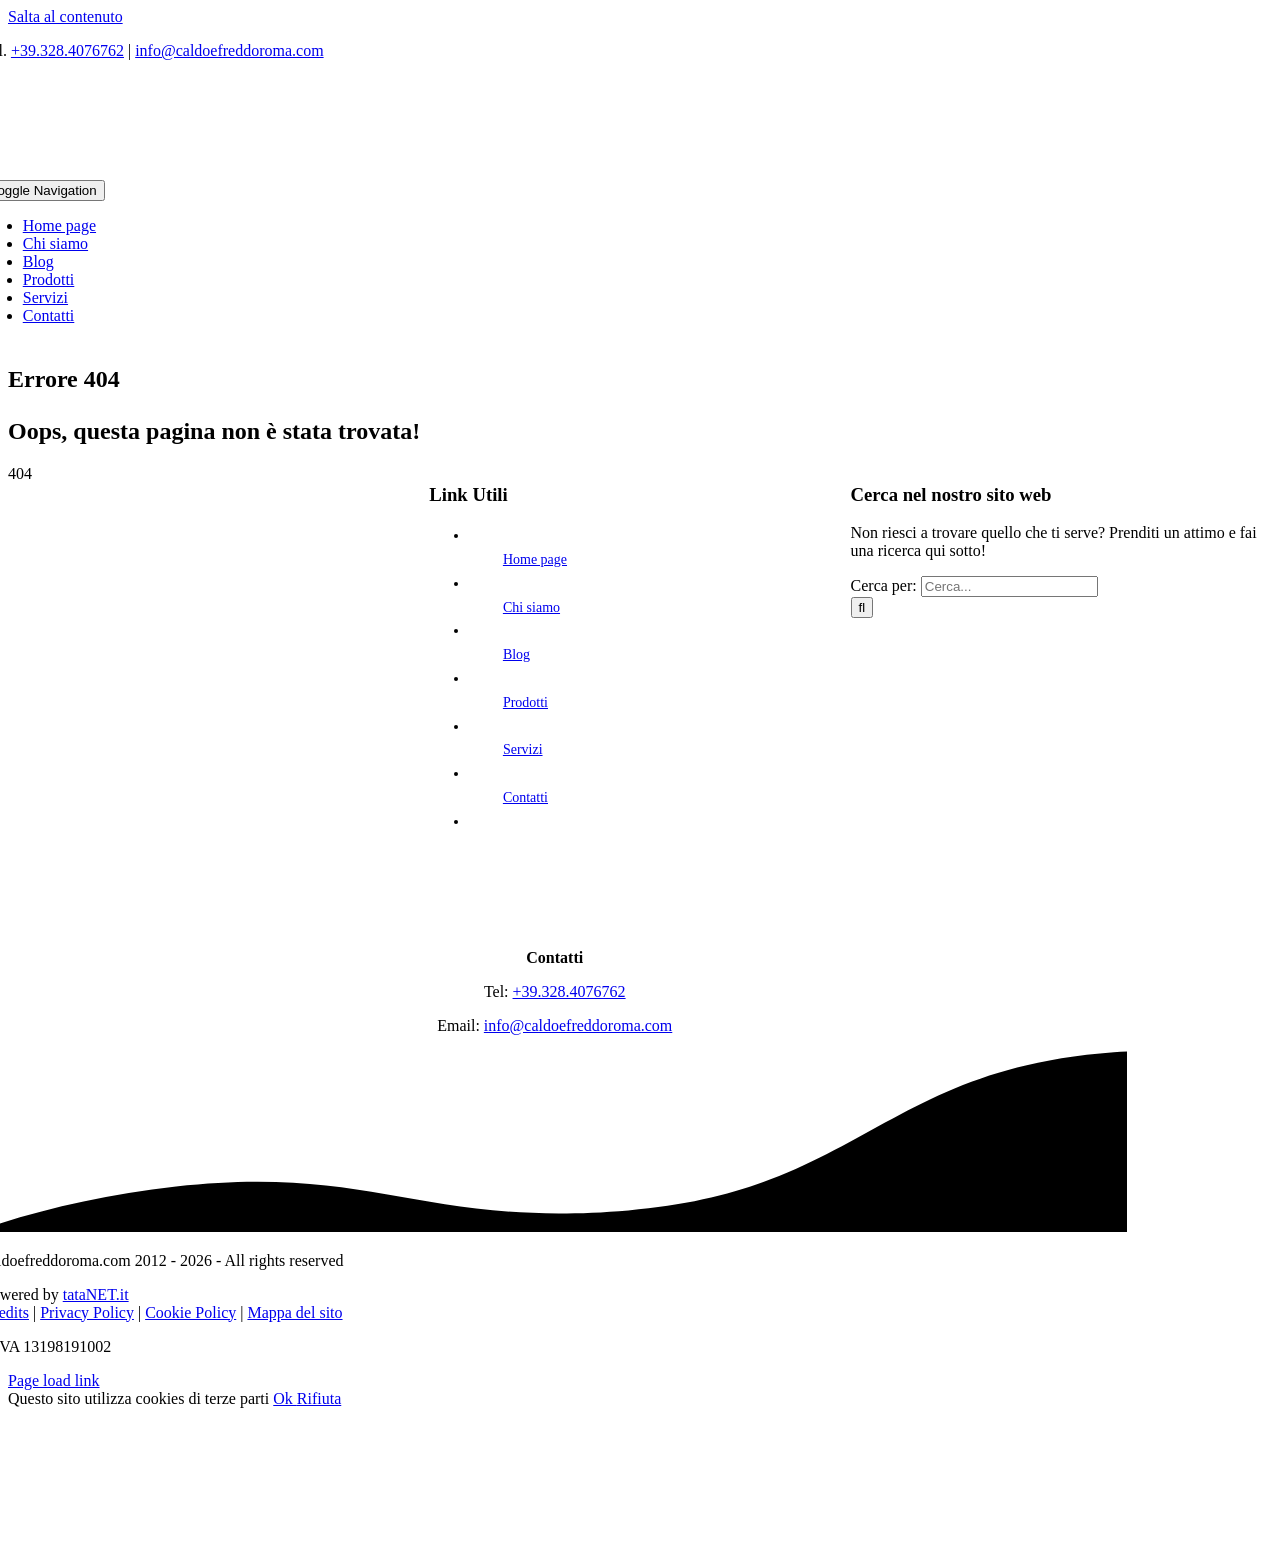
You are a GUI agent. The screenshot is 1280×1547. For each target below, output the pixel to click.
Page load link (54, 1380)
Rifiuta (319, 1398)
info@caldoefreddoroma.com (229, 50)
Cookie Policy (190, 1312)
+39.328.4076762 (67, 50)
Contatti (525, 797)
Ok (285, 1398)
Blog (516, 654)
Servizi (523, 749)
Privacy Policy (87, 1312)
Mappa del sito (294, 1312)
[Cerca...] (1009, 586)
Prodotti (525, 702)
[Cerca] (862, 607)
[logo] (555, 923)
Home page (535, 559)
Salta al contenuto (65, 16)
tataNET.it (96, 1294)
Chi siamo (531, 607)
